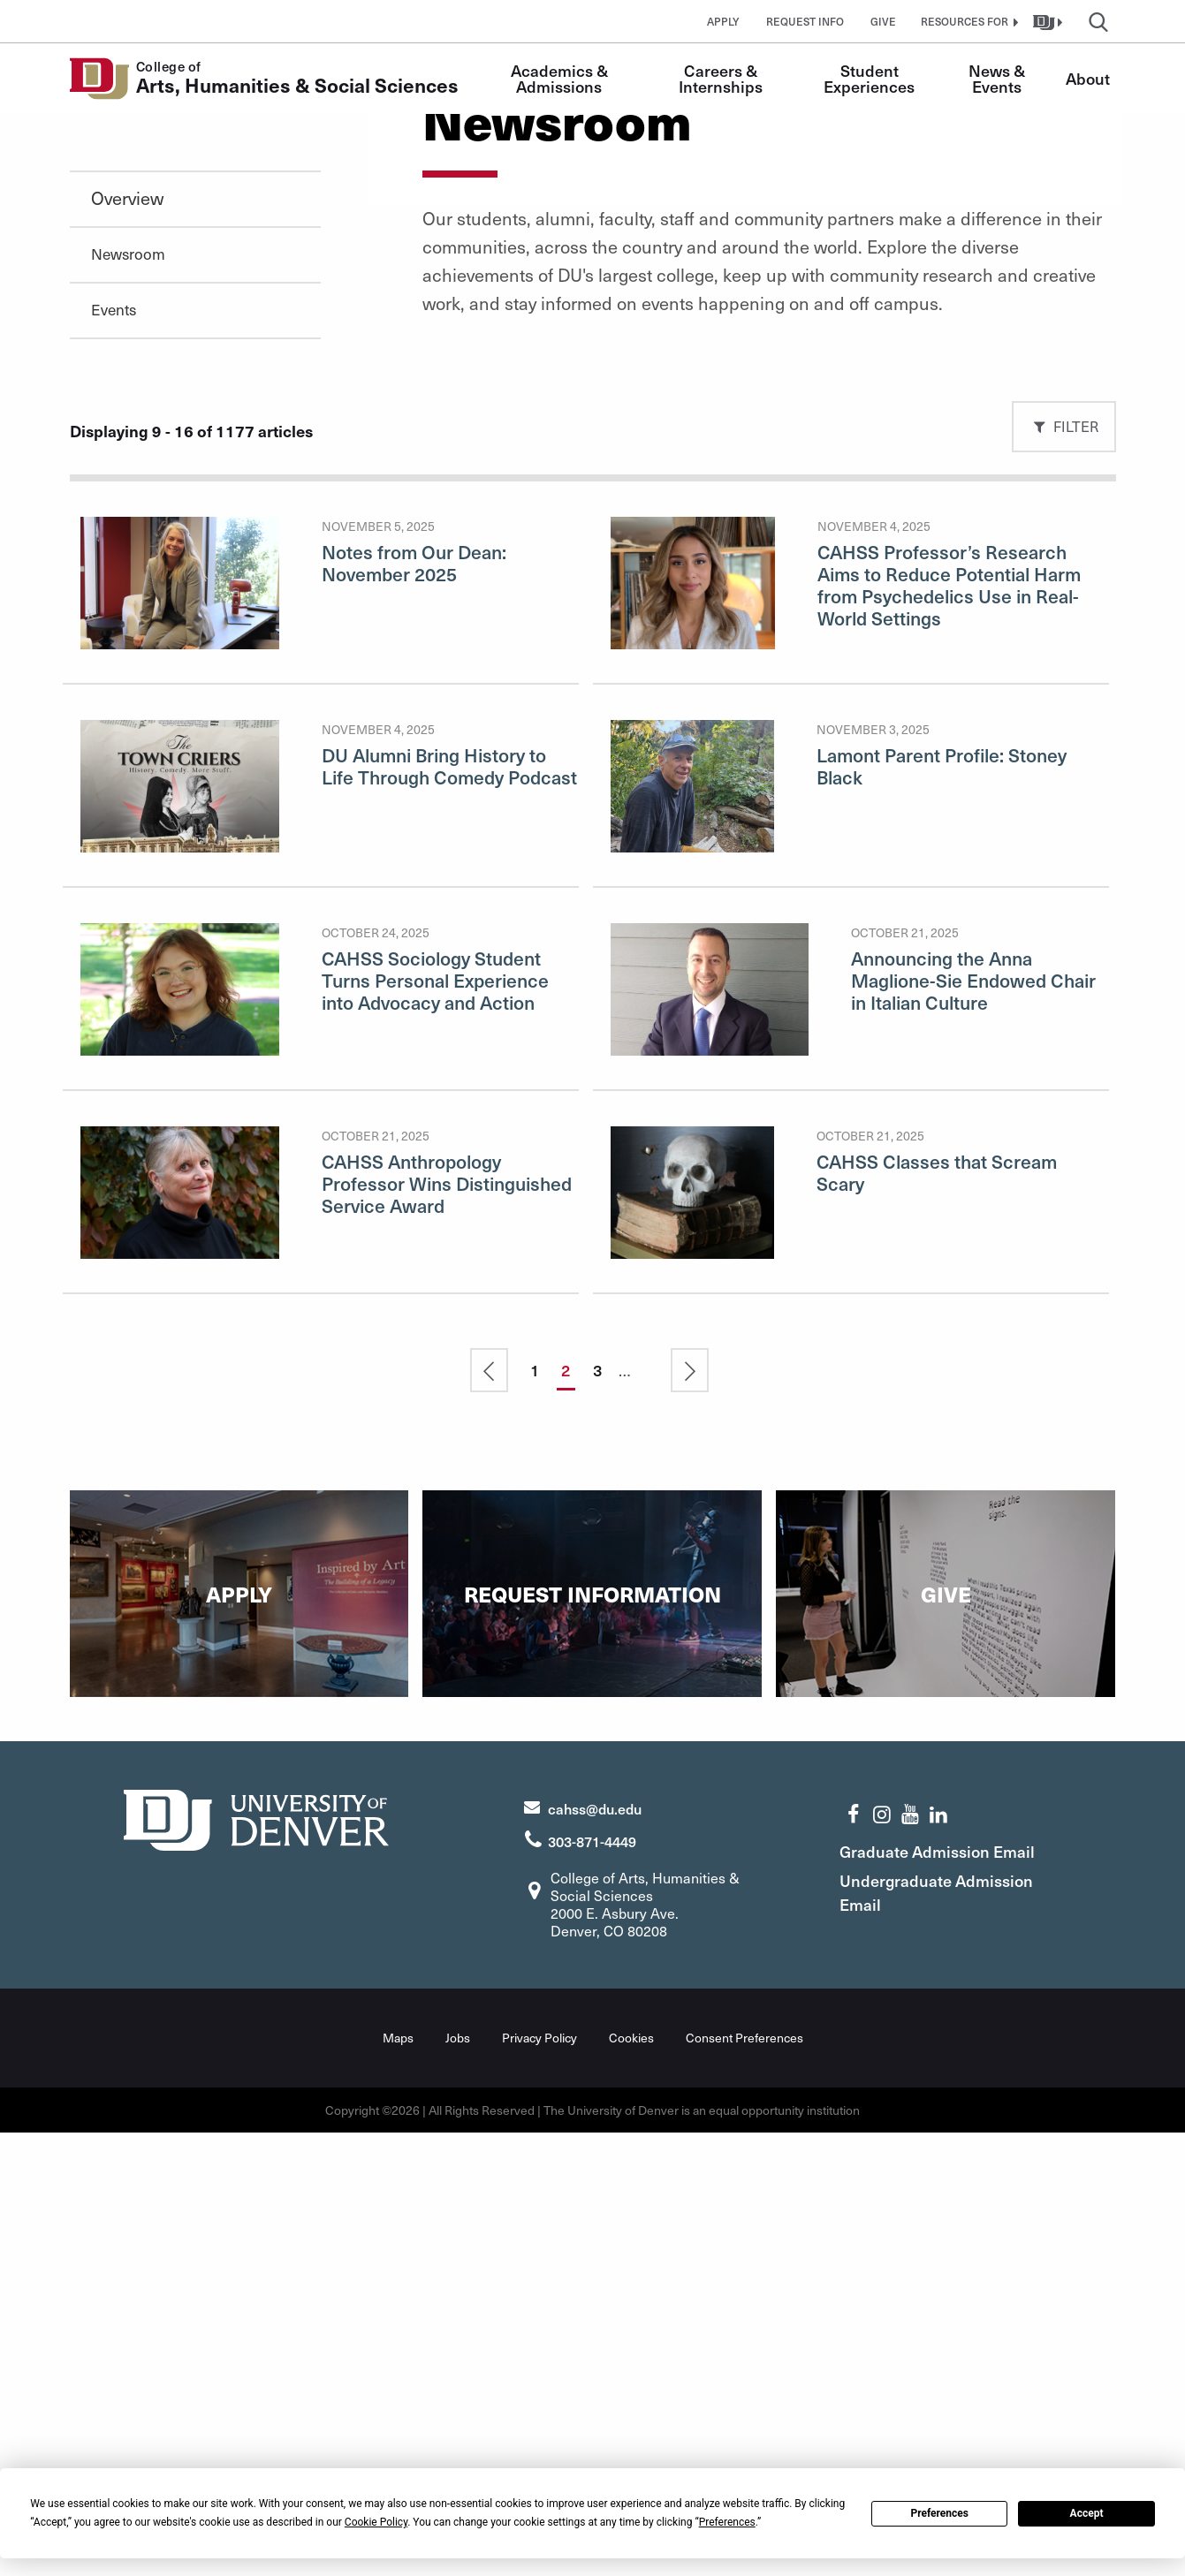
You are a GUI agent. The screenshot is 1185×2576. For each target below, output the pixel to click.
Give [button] (883, 21)
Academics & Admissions (561, 78)
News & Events (999, 78)
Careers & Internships (721, 78)
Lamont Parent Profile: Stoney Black (942, 1212)
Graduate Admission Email (946, 2295)
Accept (1087, 2513)
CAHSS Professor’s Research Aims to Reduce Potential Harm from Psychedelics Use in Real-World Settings (949, 1031)
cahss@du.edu (595, 2252)
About (1088, 78)
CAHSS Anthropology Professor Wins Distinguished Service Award (447, 1629)
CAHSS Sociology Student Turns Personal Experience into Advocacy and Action (435, 1426)
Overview (127, 644)
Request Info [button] (805, 21)
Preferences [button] (727, 2522)
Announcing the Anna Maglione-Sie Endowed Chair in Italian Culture (973, 1426)
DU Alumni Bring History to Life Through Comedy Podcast (449, 1212)
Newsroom (128, 699)
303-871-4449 (592, 2285)
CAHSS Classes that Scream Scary (937, 1618)
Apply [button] (723, 21)
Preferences (939, 2513)
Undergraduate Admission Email (945, 2337)
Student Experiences (869, 78)
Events (113, 755)
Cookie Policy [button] (376, 2522)
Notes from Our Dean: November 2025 (414, 1009)
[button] (967, 21)
